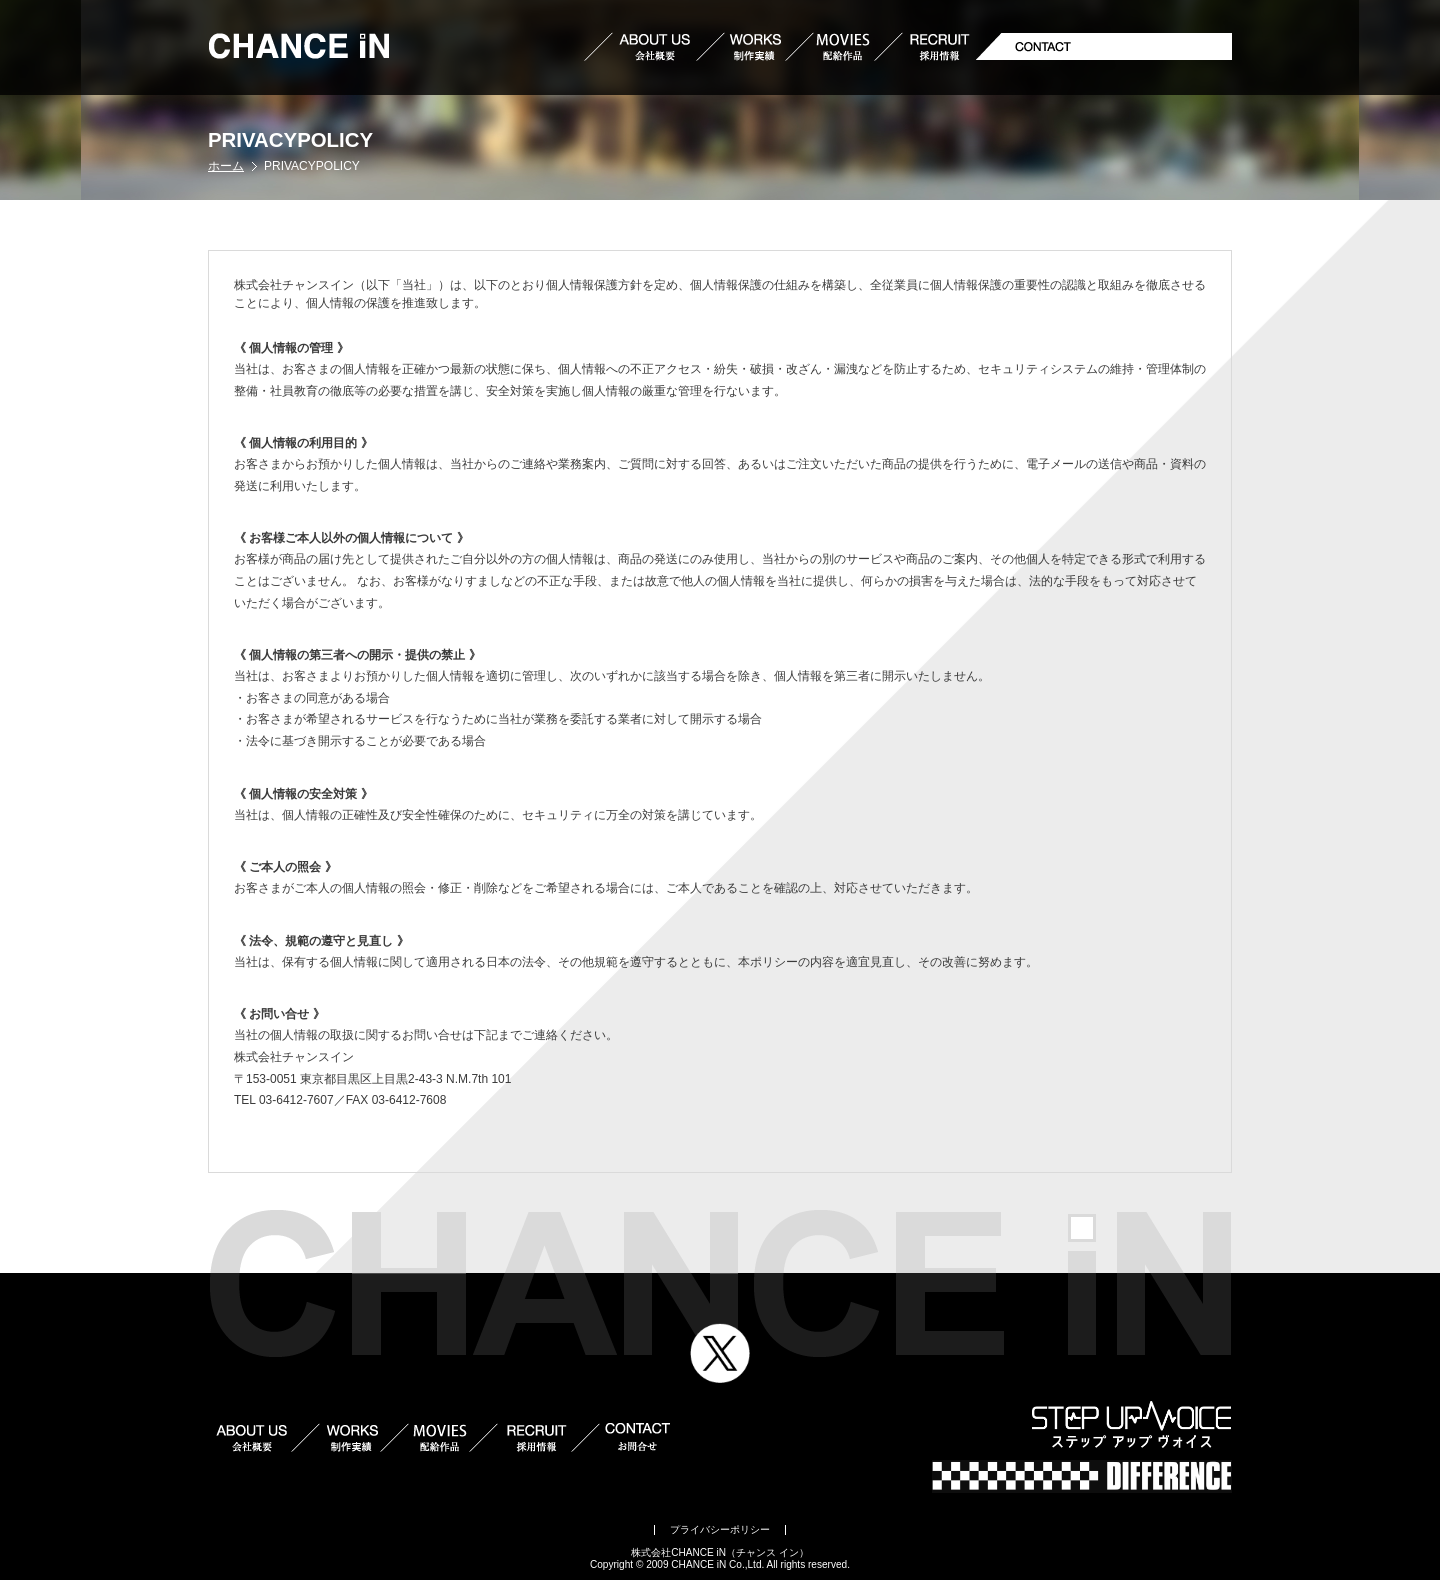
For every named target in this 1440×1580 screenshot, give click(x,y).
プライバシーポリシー (720, 1529)
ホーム (226, 166)
